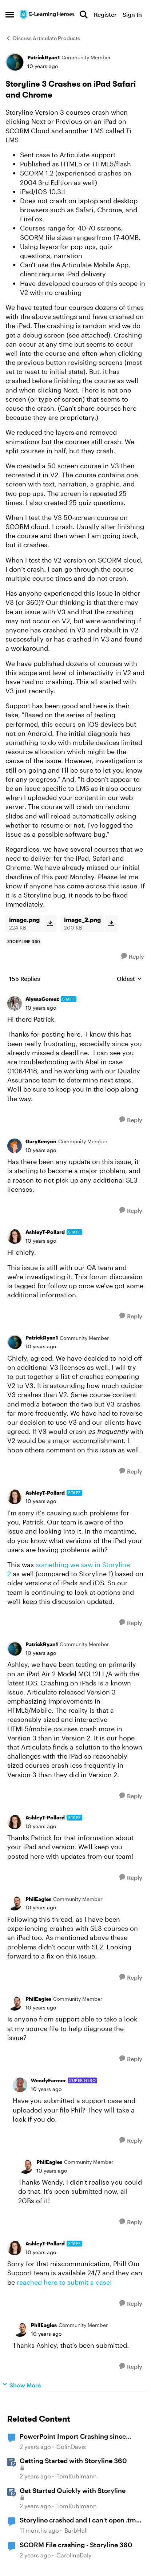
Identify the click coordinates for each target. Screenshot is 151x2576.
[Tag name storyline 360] (23, 942)
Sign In (132, 14)
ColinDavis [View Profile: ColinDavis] (71, 2446)
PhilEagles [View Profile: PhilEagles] (38, 1899)
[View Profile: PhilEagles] (14, 1903)
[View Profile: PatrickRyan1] (14, 62)
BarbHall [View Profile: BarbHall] (76, 2530)
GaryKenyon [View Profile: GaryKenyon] (40, 1141)
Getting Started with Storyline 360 (73, 2461)
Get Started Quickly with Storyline (73, 2490)
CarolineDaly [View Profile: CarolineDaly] (73, 2555)
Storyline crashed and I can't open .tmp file (80, 2520)
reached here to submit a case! (65, 2282)
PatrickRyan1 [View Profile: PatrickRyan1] (43, 57)
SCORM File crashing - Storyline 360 (76, 2545)
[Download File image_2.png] (111, 923)
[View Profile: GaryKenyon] (14, 1146)
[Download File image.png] (50, 923)
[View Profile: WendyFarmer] (20, 2085)
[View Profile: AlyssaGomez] (14, 1003)
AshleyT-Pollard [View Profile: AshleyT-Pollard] (45, 1232)
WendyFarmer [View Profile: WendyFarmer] (48, 2080)
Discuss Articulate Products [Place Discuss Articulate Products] (42, 38)
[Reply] (133, 956)
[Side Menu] (10, 14)
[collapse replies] (75, 993)
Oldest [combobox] (129, 979)
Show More (21, 2384)
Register (105, 14)
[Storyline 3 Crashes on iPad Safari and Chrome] (40, 1007)
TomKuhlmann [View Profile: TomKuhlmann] (76, 2476)
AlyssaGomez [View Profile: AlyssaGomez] (42, 999)
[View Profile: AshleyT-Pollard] (14, 1236)
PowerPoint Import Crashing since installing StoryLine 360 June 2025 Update (74, 2436)
